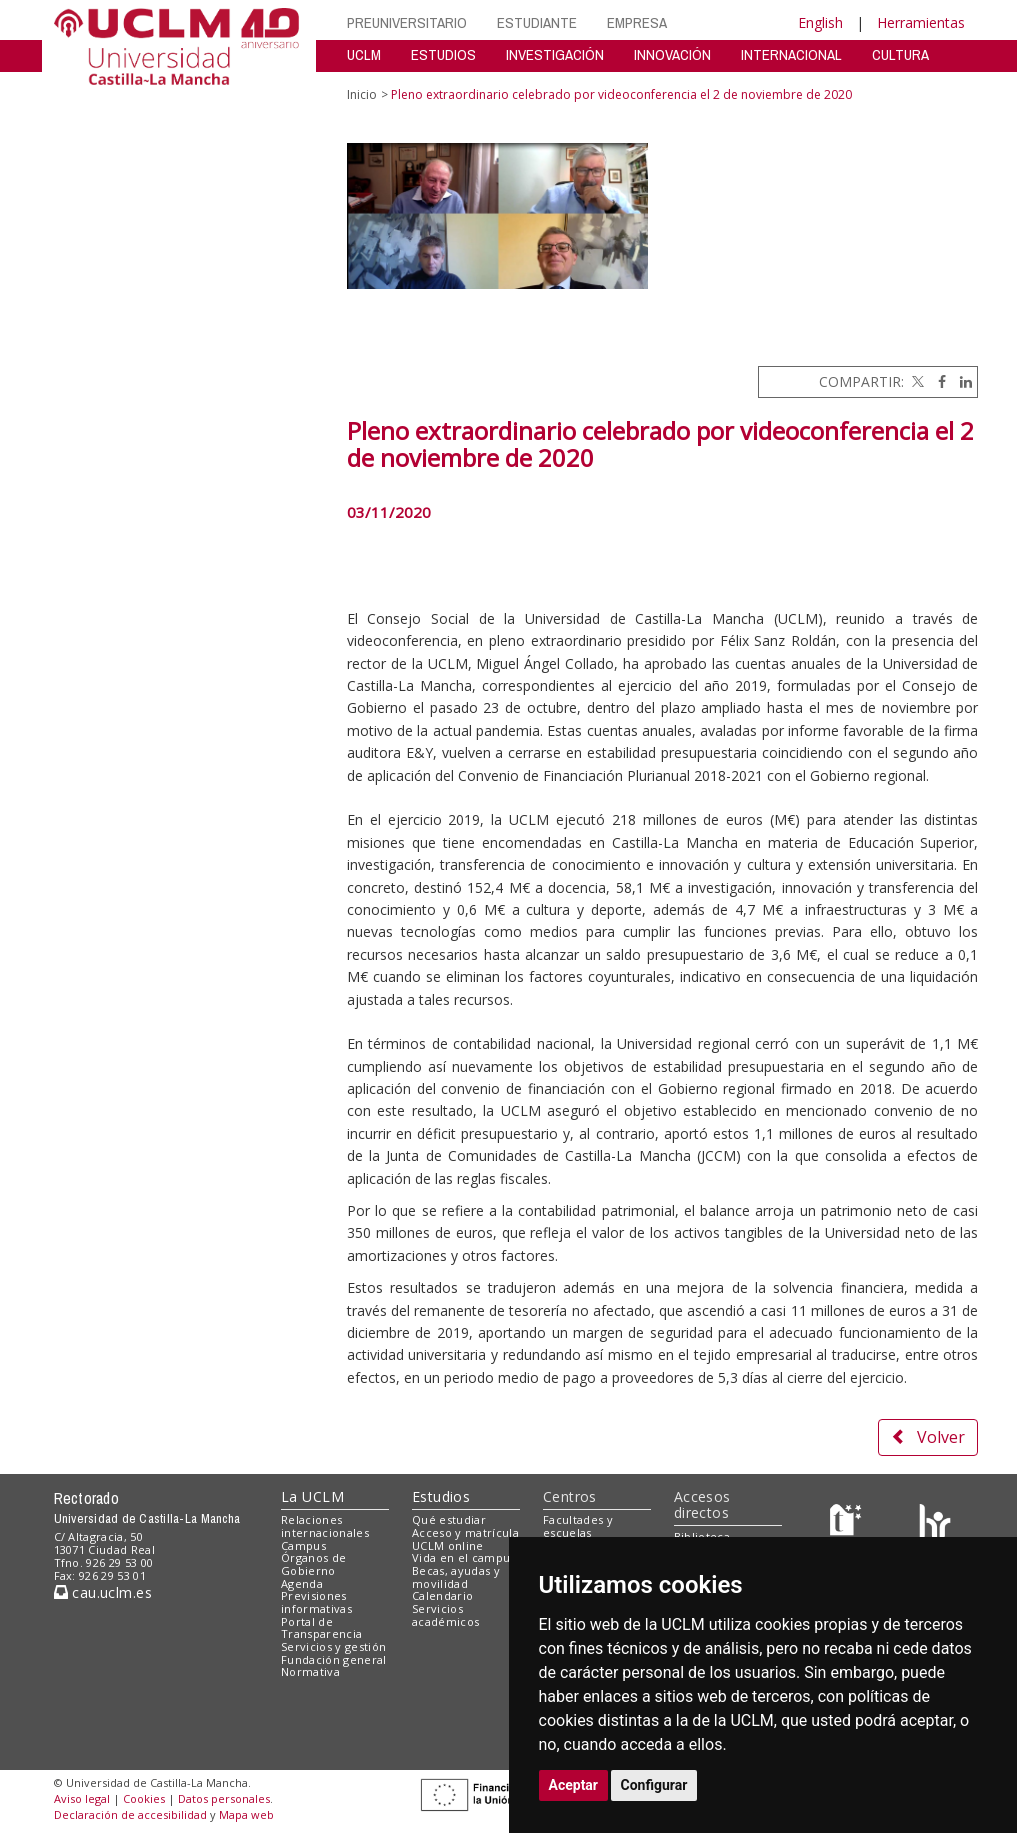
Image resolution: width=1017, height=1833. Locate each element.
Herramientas (921, 22)
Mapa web (246, 1814)
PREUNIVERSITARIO (407, 22)
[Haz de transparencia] (848, 1524)
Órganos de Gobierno (313, 1564)
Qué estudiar (449, 1519)
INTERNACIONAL (791, 54)
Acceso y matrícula (465, 1532)
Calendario (442, 1595)
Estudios (441, 1496)
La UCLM (312, 1496)
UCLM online (448, 1545)
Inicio (362, 94)
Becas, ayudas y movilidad (456, 1577)
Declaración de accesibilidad (130, 1814)
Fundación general (334, 1659)
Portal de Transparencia (321, 1628)
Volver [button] (928, 1437)
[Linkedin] (961, 381)
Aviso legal (82, 1798)
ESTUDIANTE (537, 22)
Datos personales (224, 1798)
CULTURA (900, 54)
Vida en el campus (464, 1557)
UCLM (364, 54)
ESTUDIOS (443, 54)
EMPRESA (637, 22)
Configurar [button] (654, 1785)
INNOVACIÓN (672, 54)
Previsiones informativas (316, 1602)
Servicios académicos (445, 1615)
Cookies (144, 1798)
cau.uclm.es (103, 1592)
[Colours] (934, 1524)
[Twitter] (916, 381)
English (820, 22)
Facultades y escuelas (578, 1526)
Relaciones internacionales (325, 1526)
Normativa (310, 1671)
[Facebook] (937, 381)
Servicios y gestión (333, 1646)
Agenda (302, 1583)
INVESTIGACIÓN (555, 54)
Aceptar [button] (574, 1785)
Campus (303, 1545)
